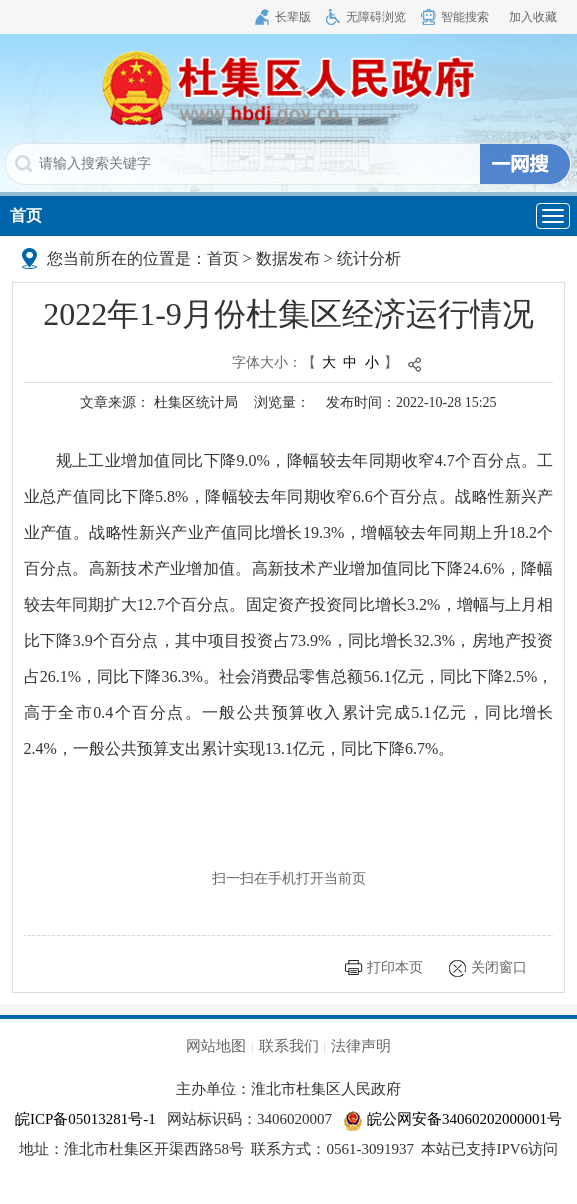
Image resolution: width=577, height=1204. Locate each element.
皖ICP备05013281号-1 (85, 1119)
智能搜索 (465, 17)
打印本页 (395, 967)
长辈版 (293, 17)
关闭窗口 (499, 967)
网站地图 (216, 1046)
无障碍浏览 (376, 17)
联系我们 (289, 1046)
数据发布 (288, 258)
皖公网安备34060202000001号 (452, 1119)
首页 (26, 215)
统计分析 (369, 258)
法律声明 (361, 1046)
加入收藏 (533, 17)
